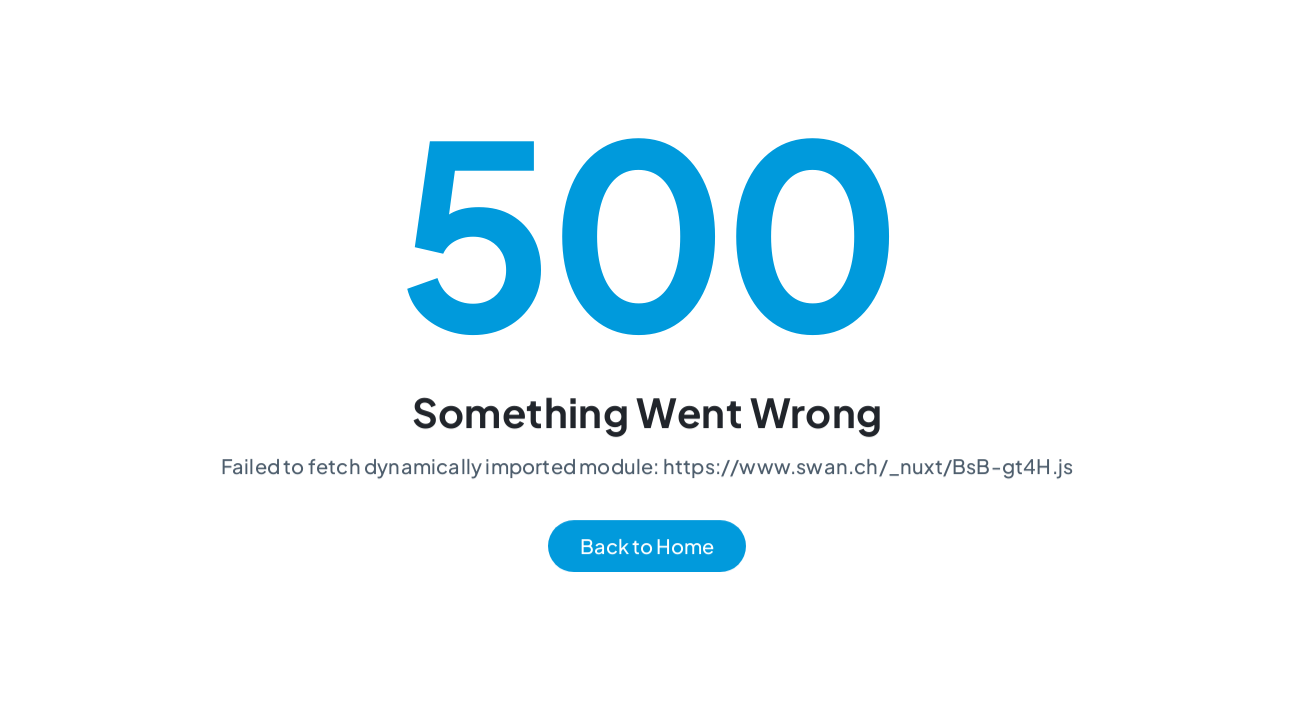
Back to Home (647, 546)
